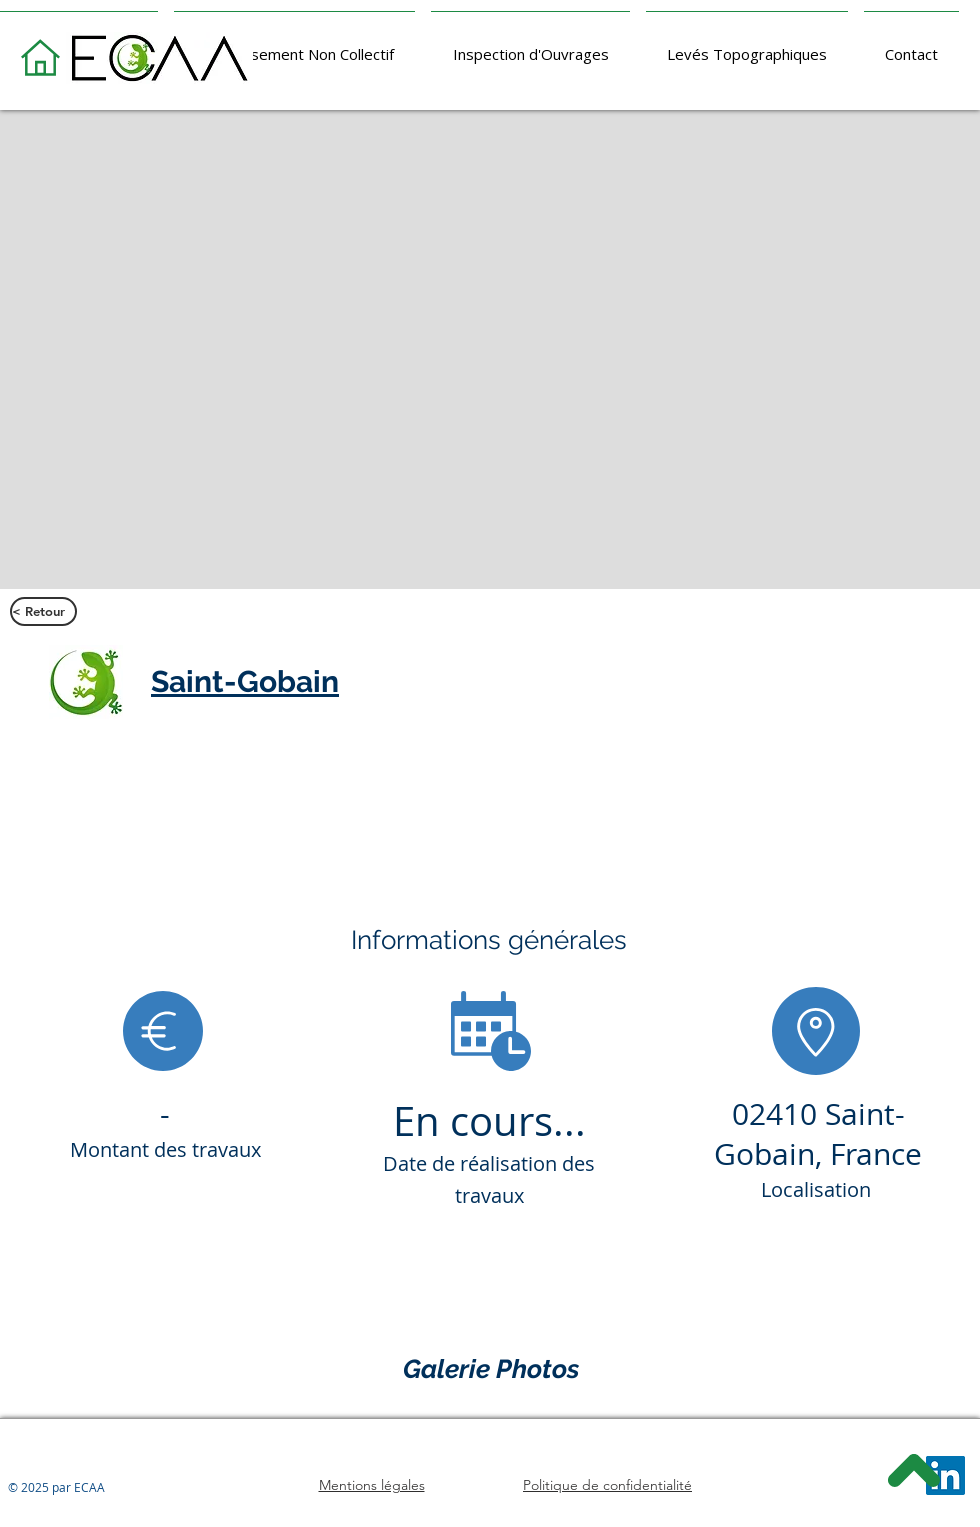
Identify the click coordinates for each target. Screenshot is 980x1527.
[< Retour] (43, 611)
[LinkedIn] (945, 1475)
